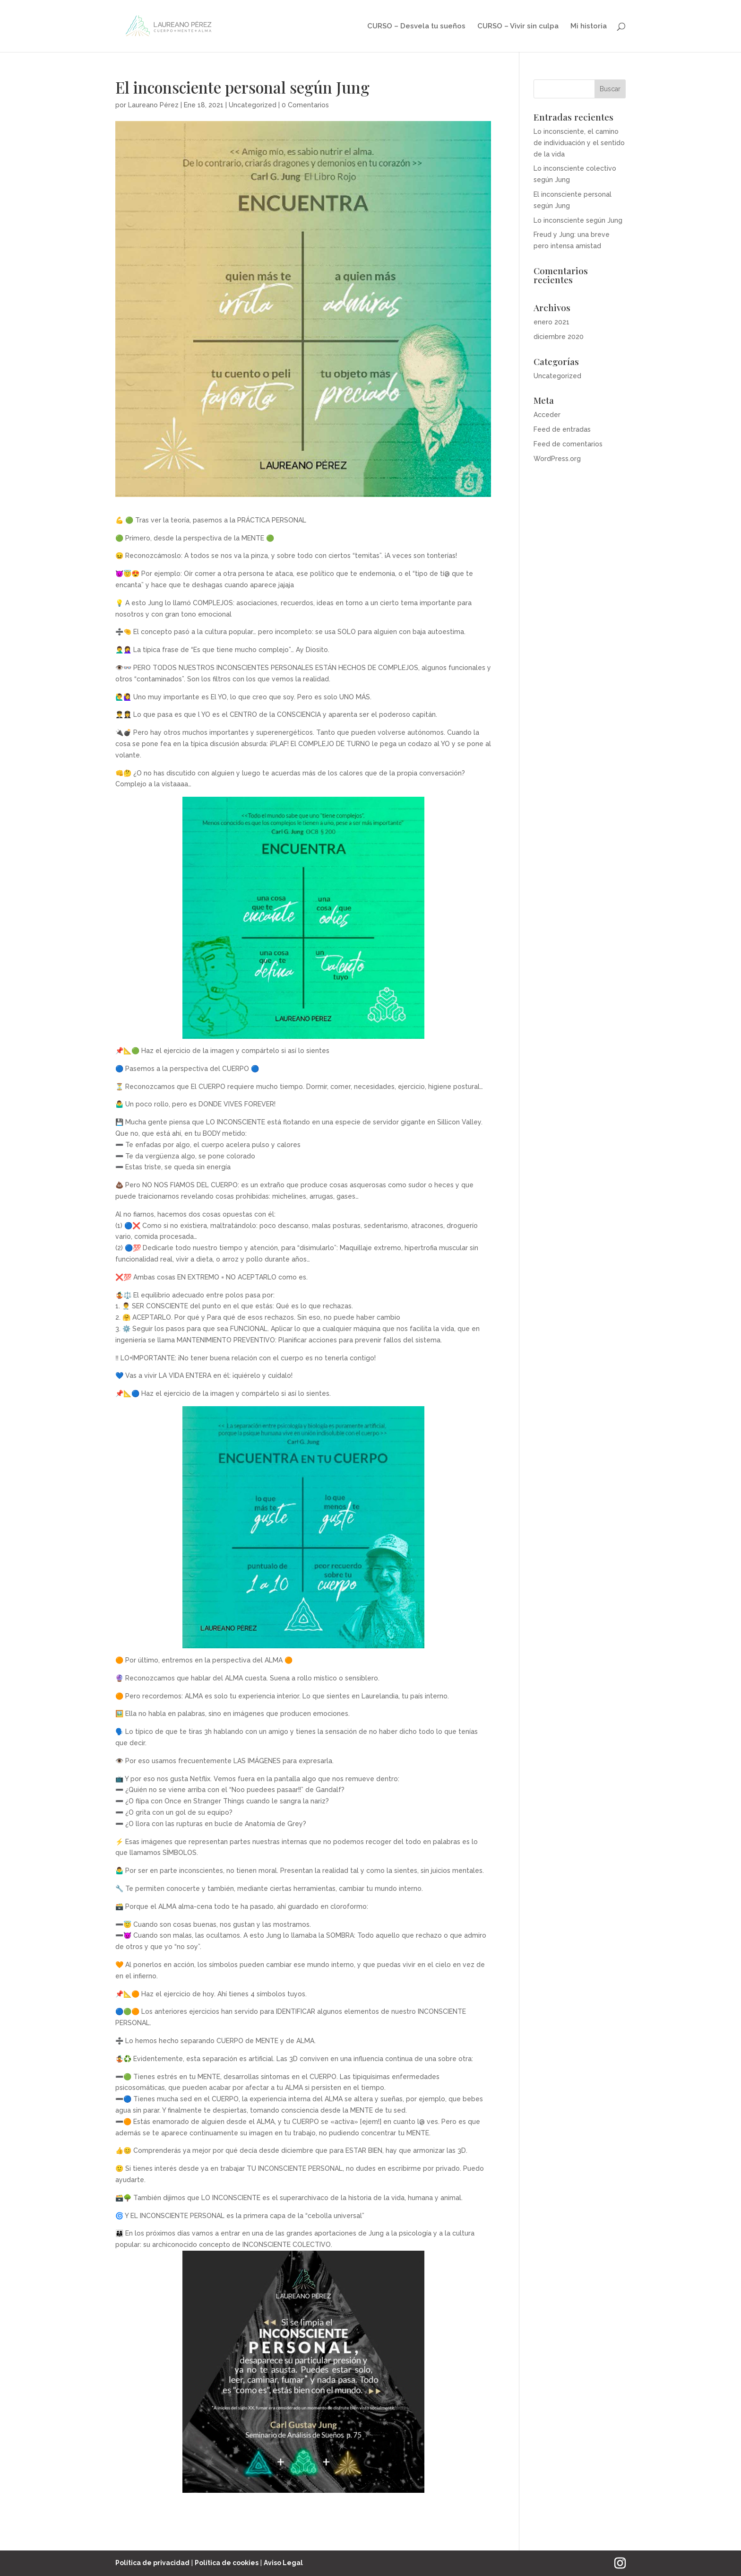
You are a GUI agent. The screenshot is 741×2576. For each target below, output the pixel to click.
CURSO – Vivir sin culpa (518, 26)
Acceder (547, 414)
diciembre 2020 (559, 336)
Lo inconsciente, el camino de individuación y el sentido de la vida (579, 143)
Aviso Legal (283, 2563)
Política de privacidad (152, 2563)
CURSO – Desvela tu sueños (416, 26)
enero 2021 (551, 322)
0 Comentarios (305, 105)
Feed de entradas (562, 429)
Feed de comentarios (568, 444)
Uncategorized (252, 105)
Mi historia (588, 26)
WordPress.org (557, 458)
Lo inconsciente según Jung (578, 220)
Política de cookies (226, 2563)
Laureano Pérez (153, 105)
